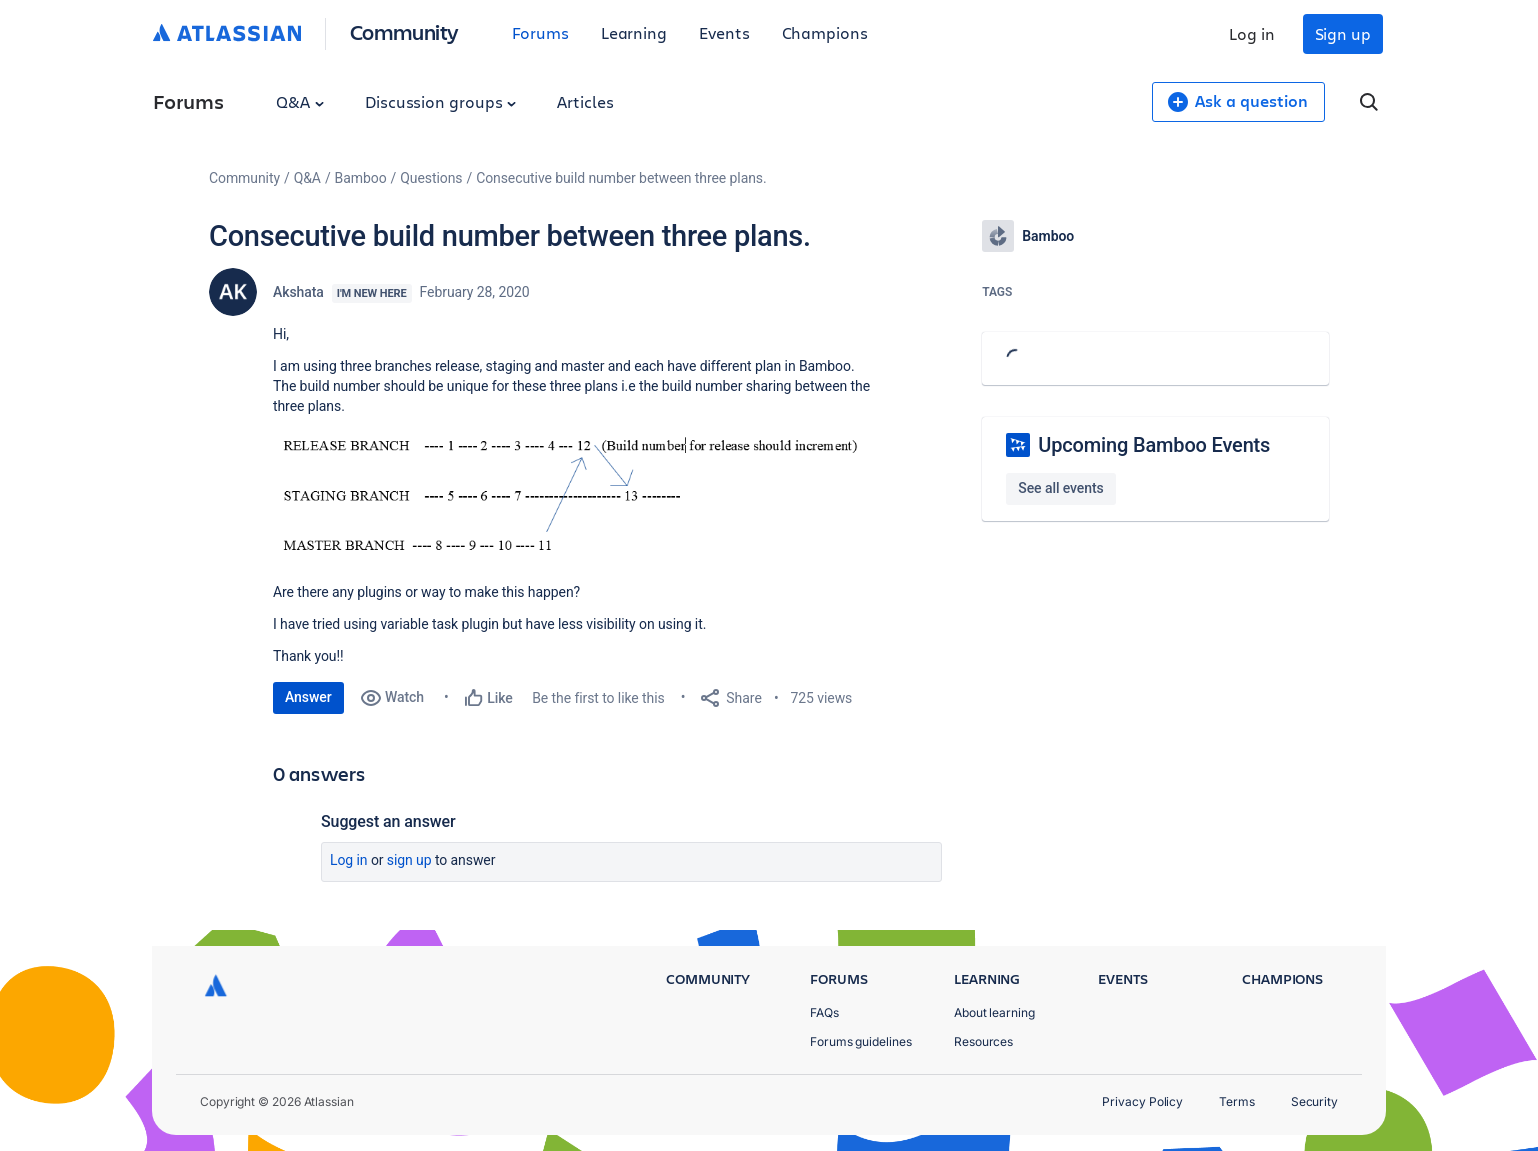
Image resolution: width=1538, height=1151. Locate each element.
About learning (994, 1012)
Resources (983, 1041)
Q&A (300, 101)
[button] (573, 496)
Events (724, 32)
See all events (1060, 488)
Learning (634, 32)
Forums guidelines (861, 1041)
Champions (825, 32)
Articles (585, 101)
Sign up (1343, 33)
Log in (1252, 33)
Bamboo (361, 178)
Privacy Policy (1142, 1101)
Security (1314, 1101)
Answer (308, 697)
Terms (1237, 1101)
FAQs (824, 1012)
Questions (431, 178)
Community (404, 31)
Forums (540, 32)
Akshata (298, 292)
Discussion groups (441, 101)
